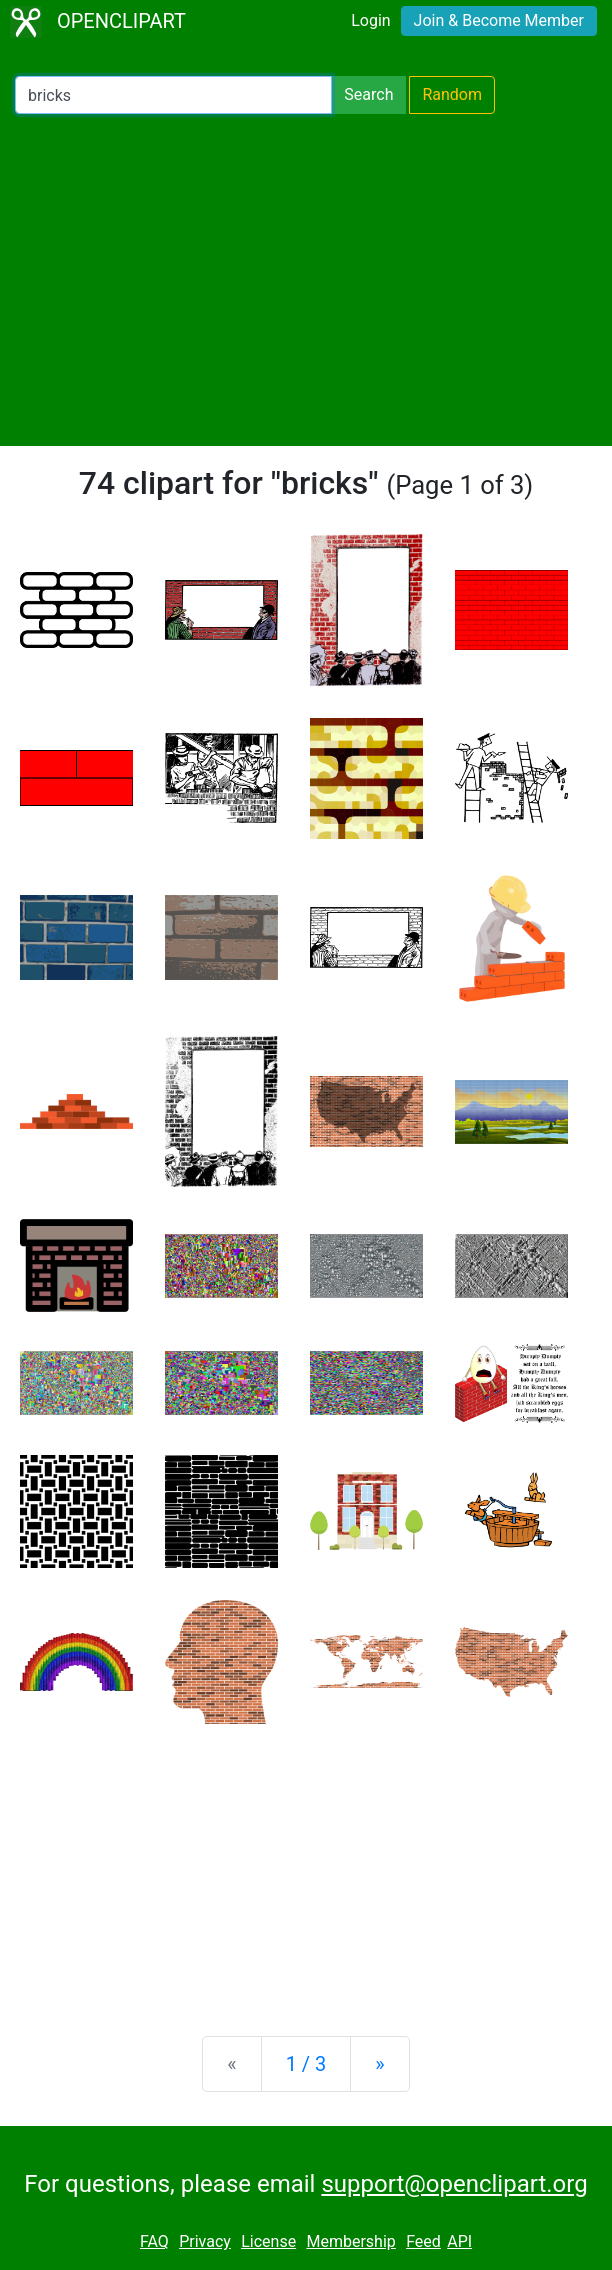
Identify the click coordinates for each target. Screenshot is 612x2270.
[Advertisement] (306, 280)
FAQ (154, 2241)
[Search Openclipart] (173, 95)
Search (368, 94)
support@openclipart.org (454, 2184)
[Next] (379, 2064)
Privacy (205, 2241)
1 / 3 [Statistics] (306, 2064)
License (268, 2241)
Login (370, 20)
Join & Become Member (499, 20)
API (459, 2241)
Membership (350, 2241)
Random (452, 94)
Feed (423, 2241)
